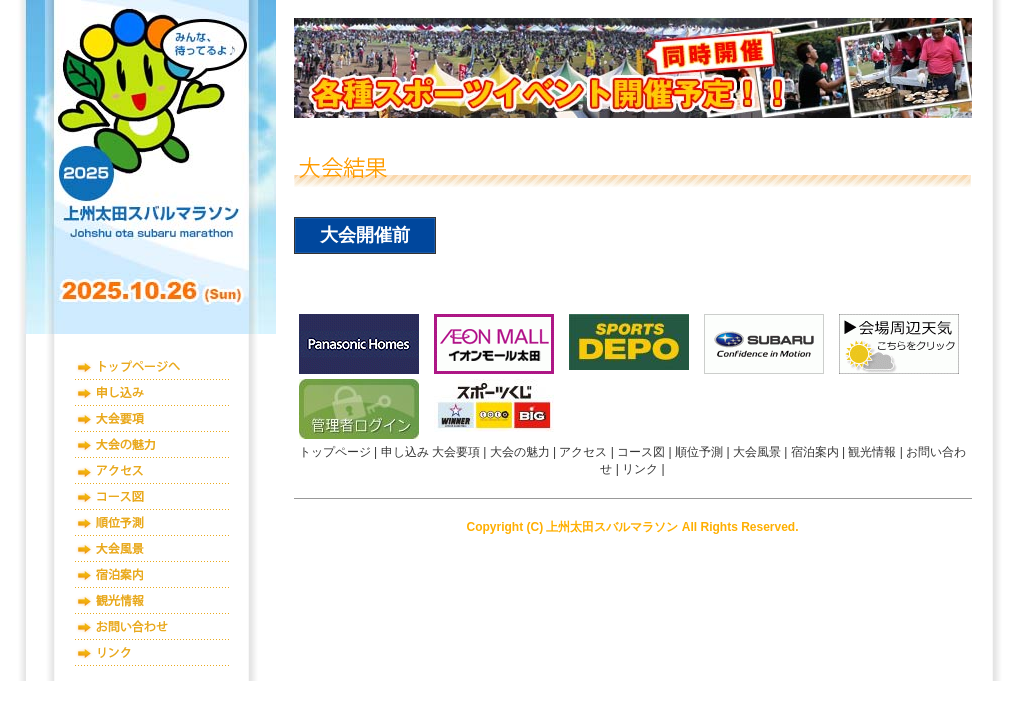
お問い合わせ (152, 627)
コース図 (152, 497)
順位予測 (152, 523)
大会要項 (152, 419)
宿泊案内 (152, 575)
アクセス (152, 471)
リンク (152, 653)
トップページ (152, 367)
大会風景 (152, 549)
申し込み (152, 393)
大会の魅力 (152, 445)
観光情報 (152, 601)
